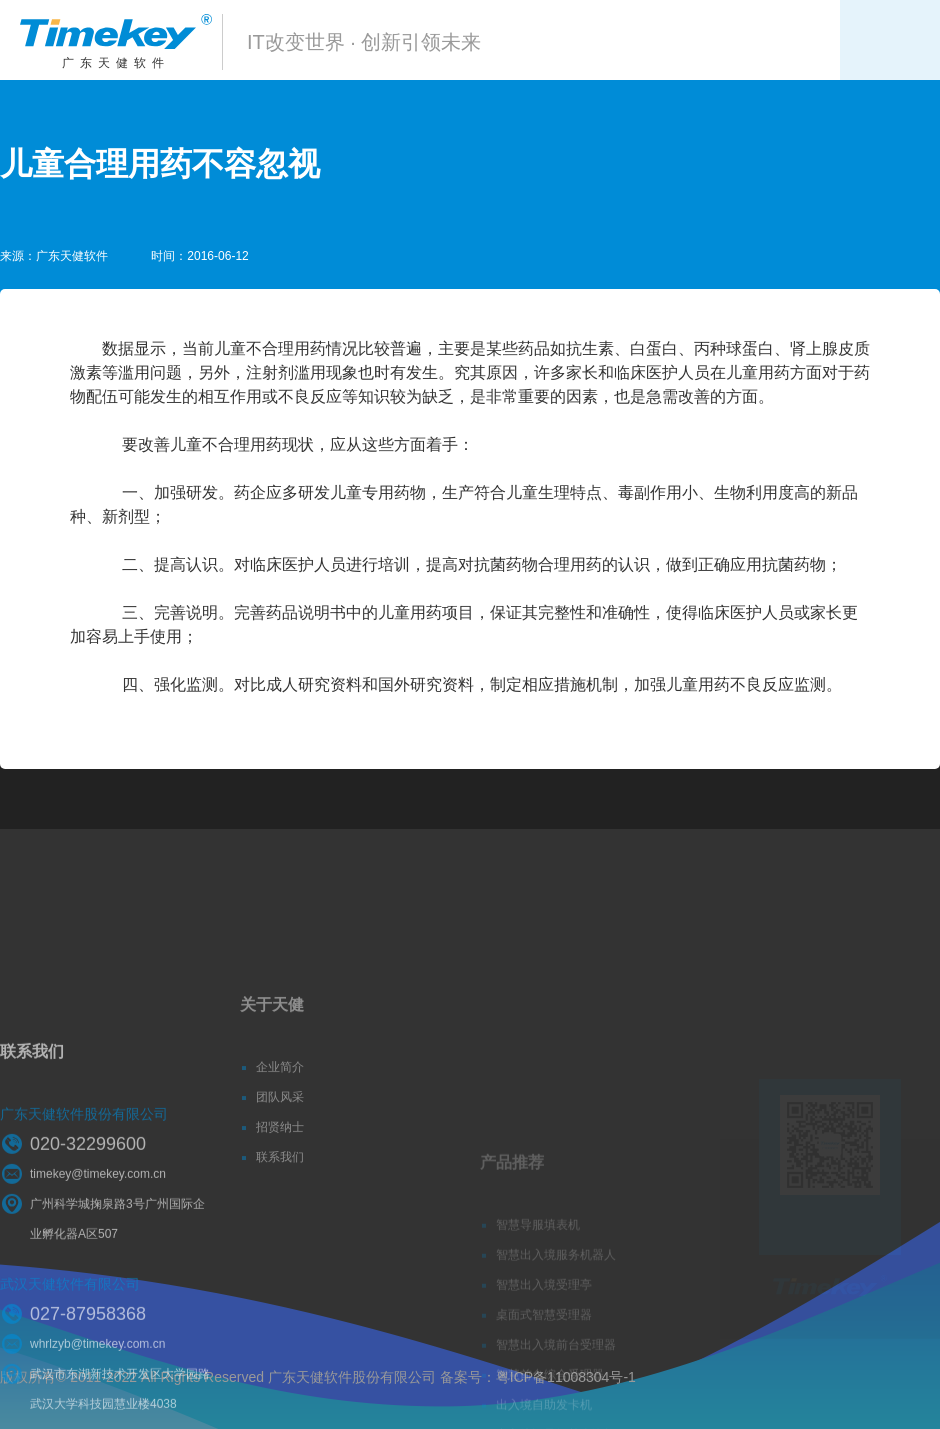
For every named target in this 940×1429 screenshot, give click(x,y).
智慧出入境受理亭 (544, 1334)
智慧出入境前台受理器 (556, 1394)
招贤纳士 (280, 1161)
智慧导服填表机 (538, 1274)
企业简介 (280, 1101)
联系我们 (280, 1191)
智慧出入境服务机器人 (556, 1304)
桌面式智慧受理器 (544, 1364)
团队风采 (280, 1131)
